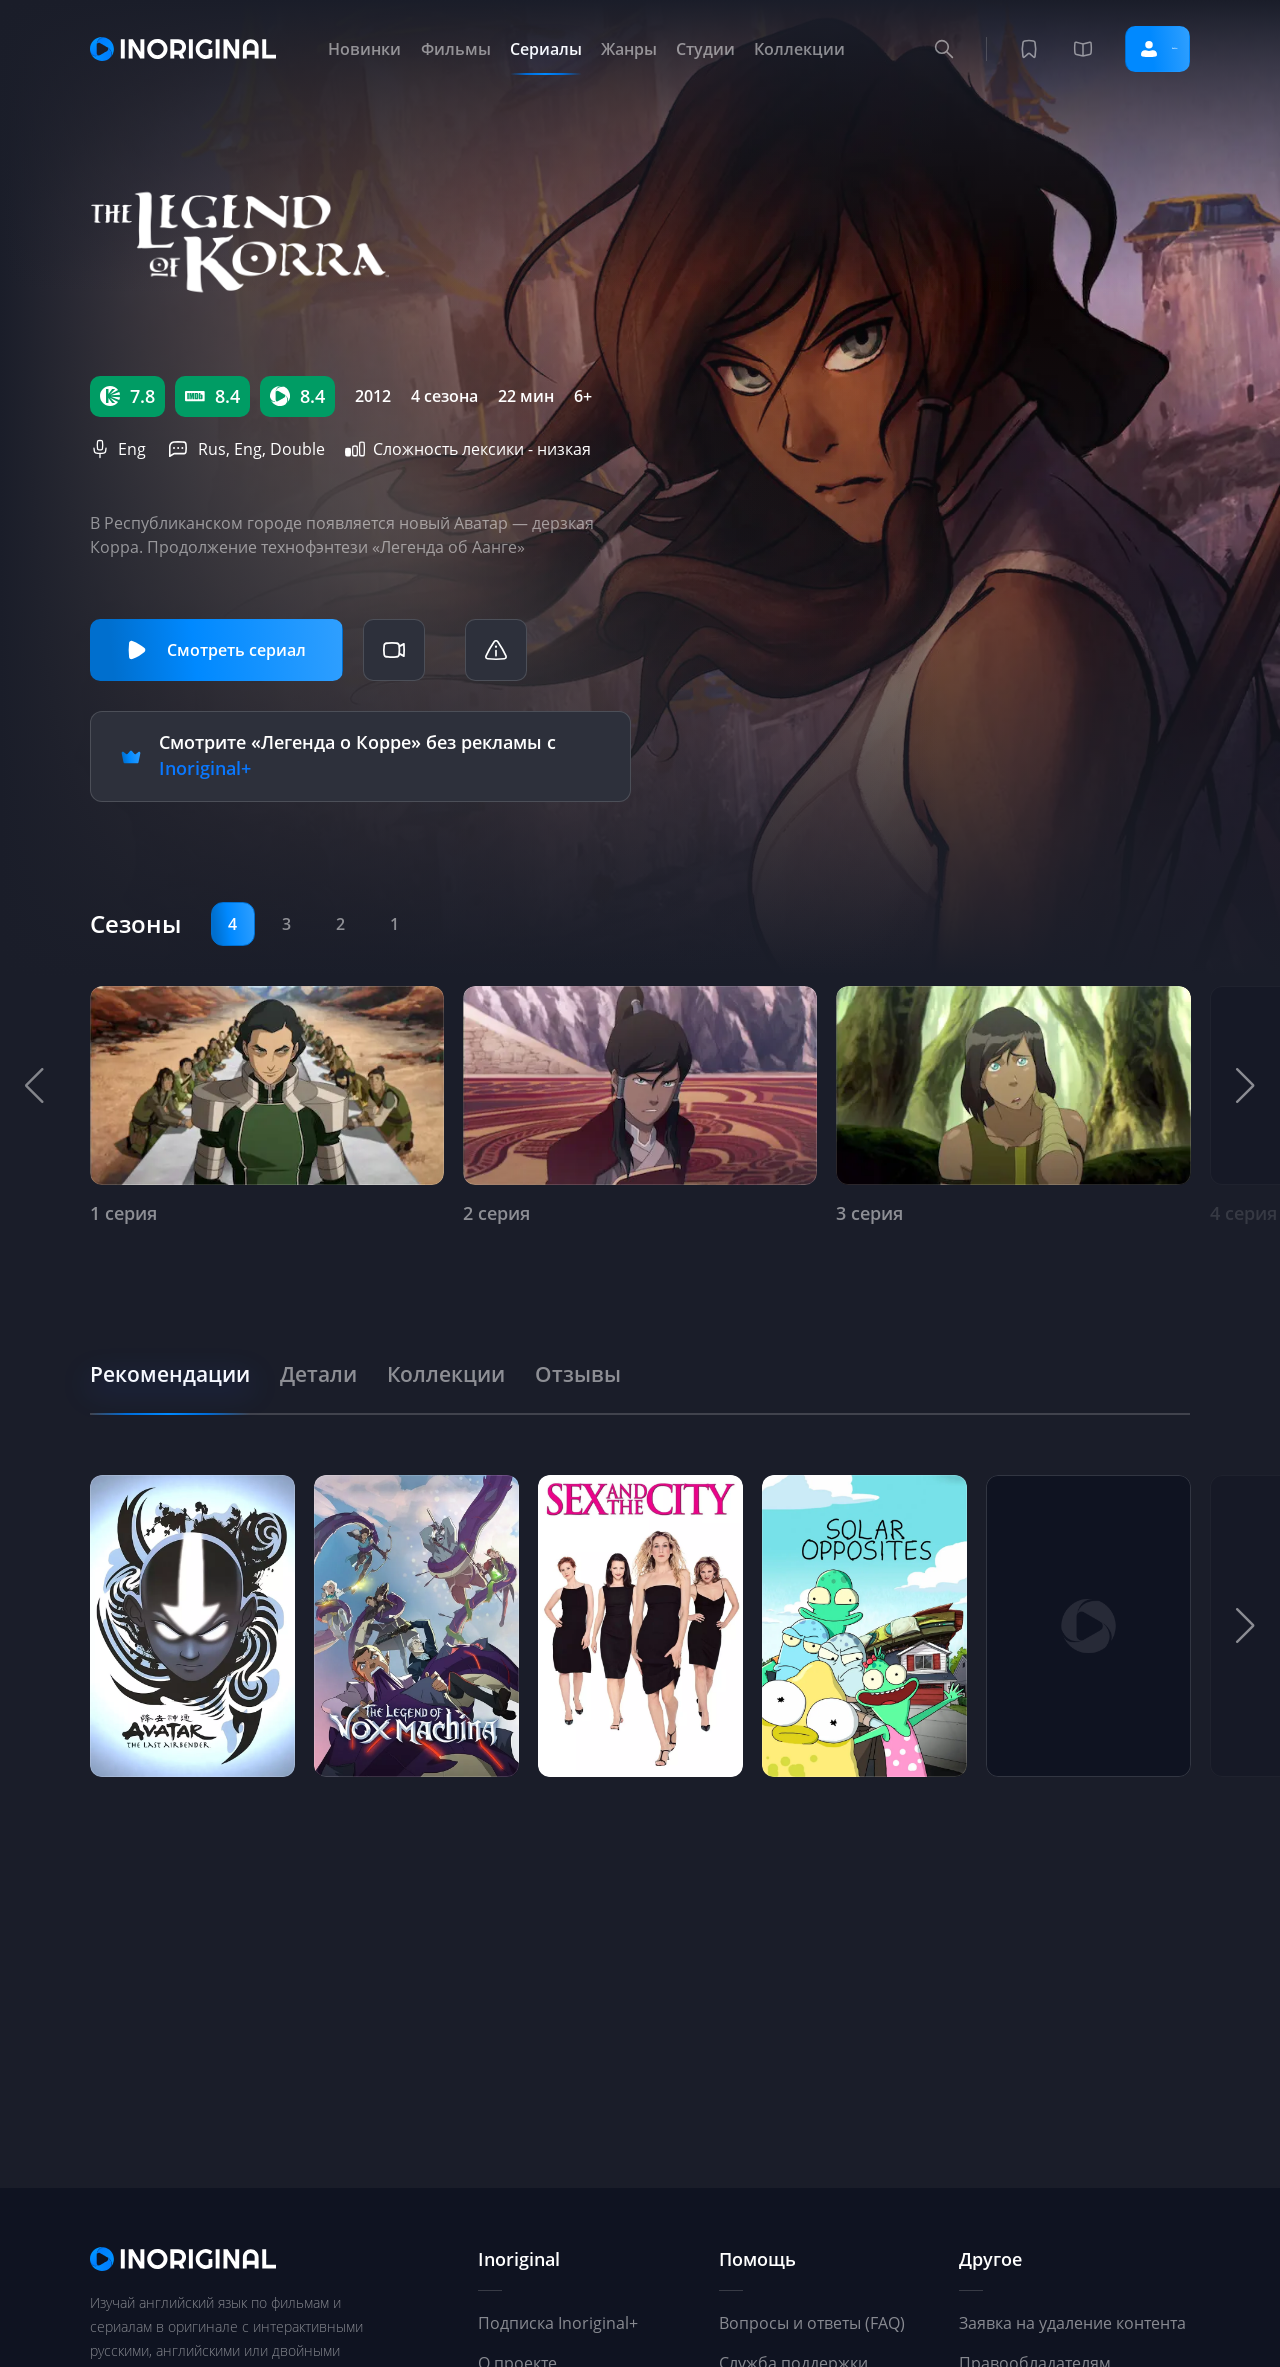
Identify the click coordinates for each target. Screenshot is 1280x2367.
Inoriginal (519, 2259)
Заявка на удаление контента (1072, 2323)
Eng (132, 449)
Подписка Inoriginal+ (558, 2323)
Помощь (757, 2259)
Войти (1129, 49)
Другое (990, 2259)
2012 (373, 396)
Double (297, 449)
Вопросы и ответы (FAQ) (812, 2323)
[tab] (182, 1369)
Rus (212, 449)
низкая (564, 449)
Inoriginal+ (205, 766)
